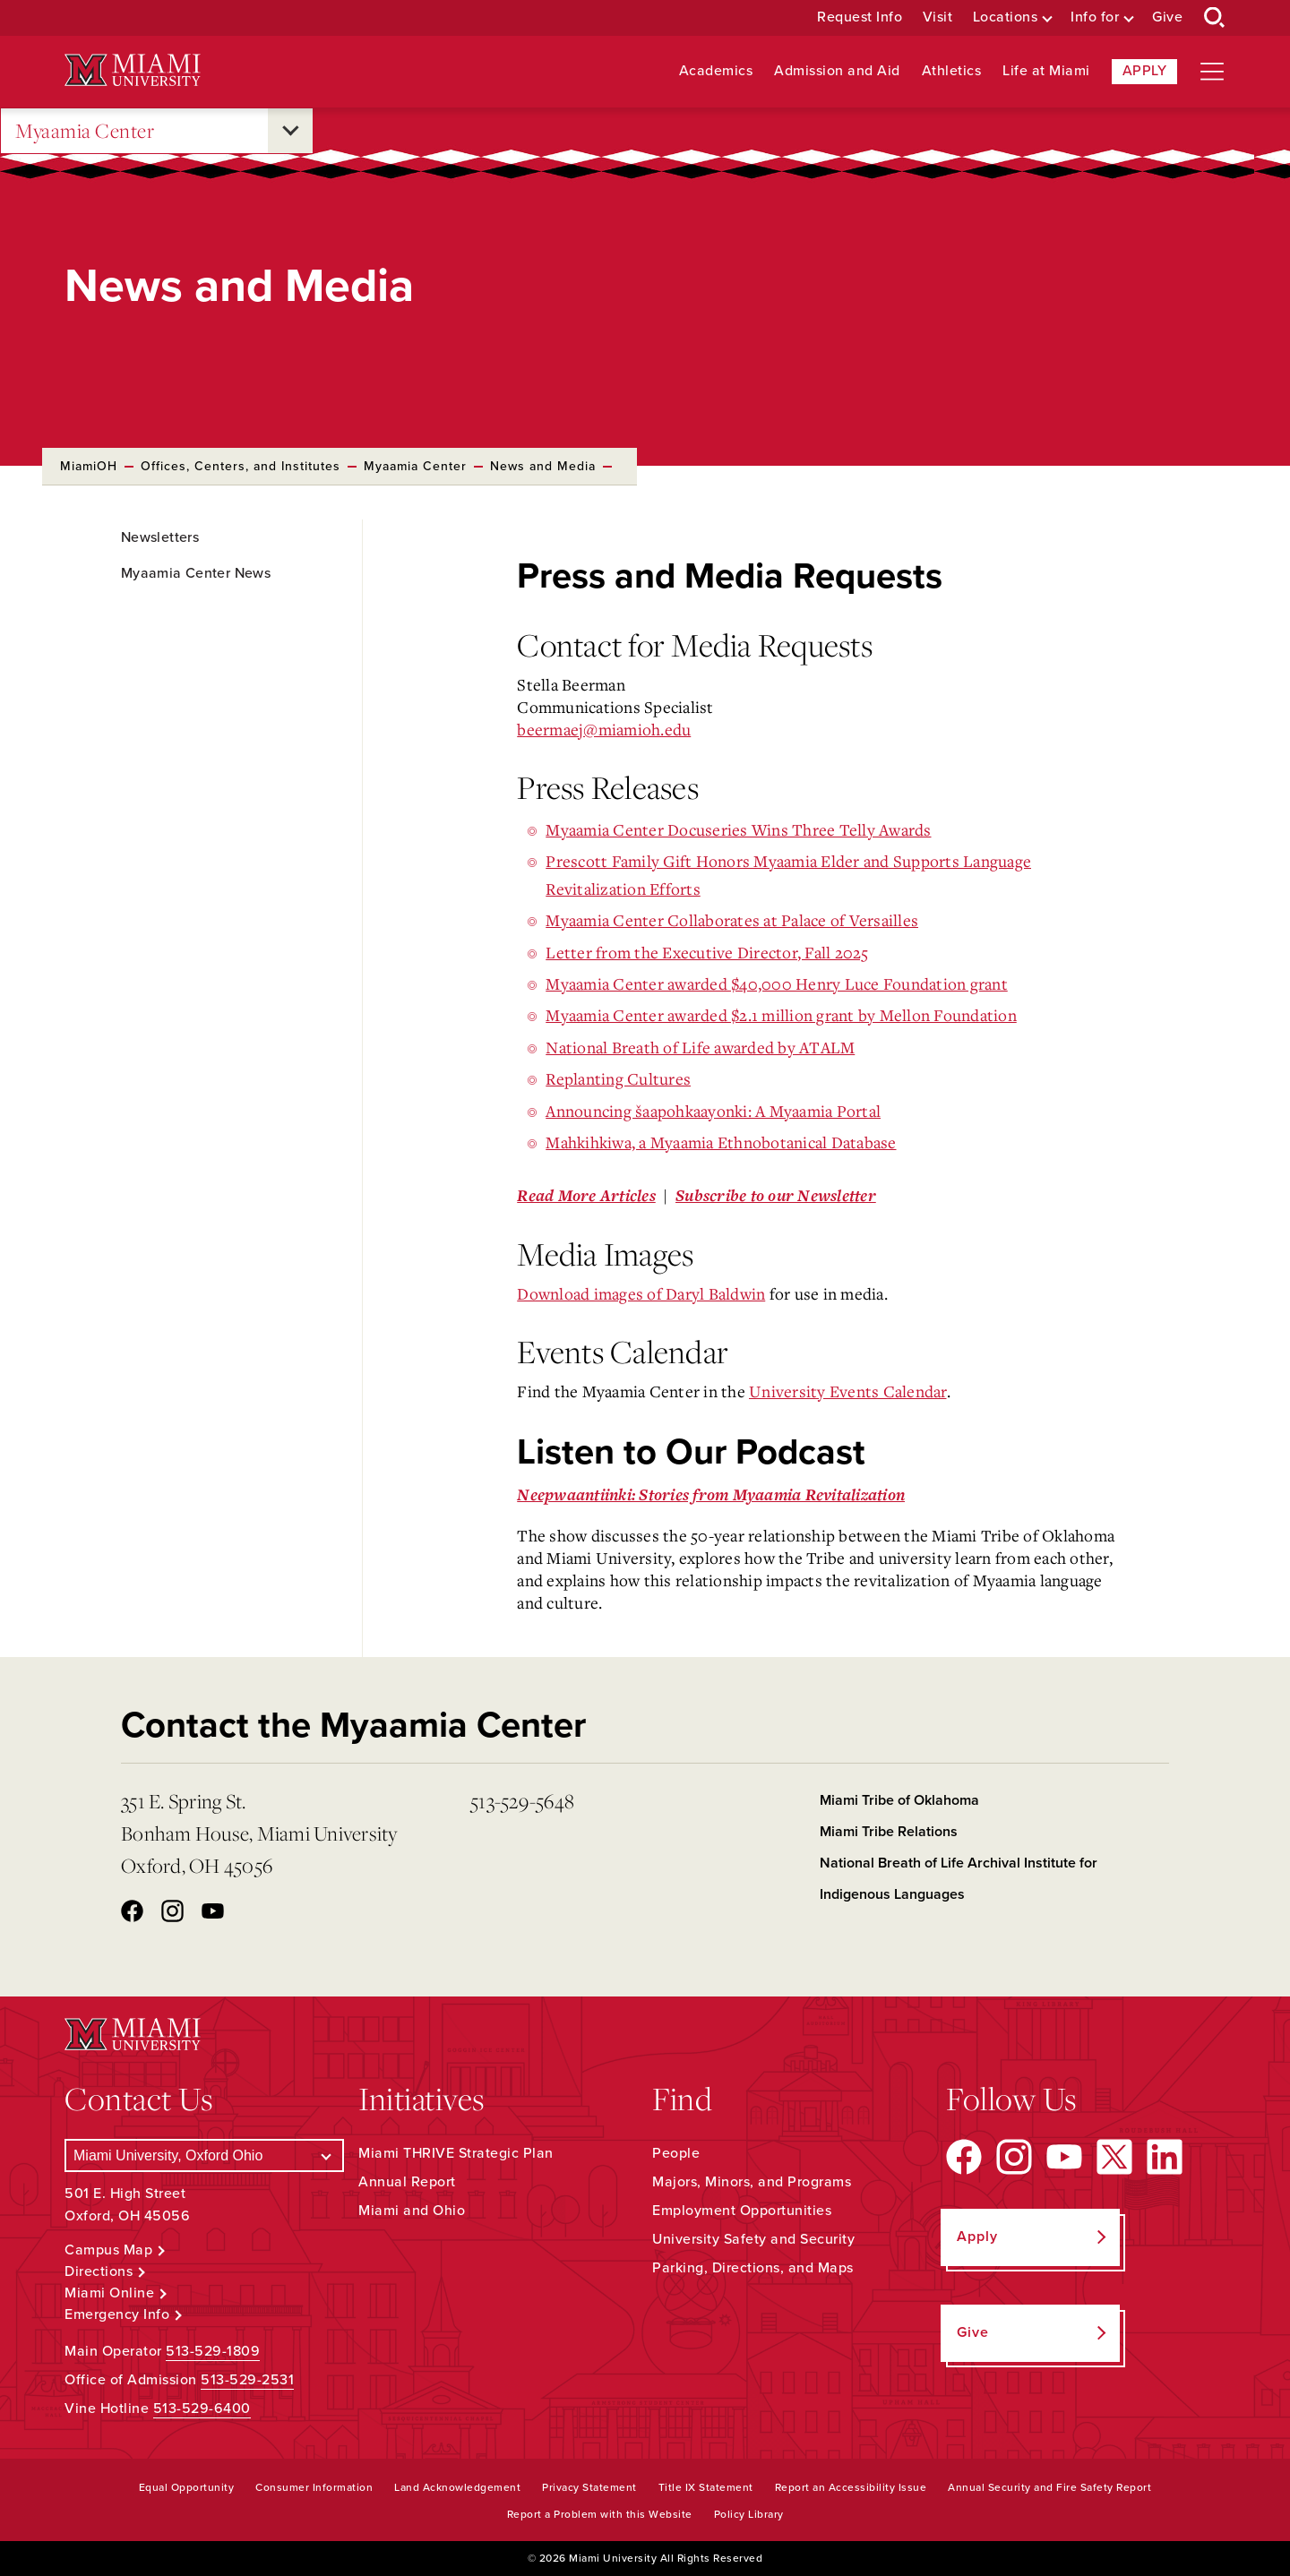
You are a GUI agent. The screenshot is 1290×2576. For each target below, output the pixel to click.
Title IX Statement (705, 2487)
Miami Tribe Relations (889, 1832)
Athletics (952, 71)
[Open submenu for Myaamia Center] (290, 130)
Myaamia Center (84, 131)
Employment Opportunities (741, 2211)
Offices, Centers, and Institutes (240, 466)
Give (1167, 17)
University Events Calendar (848, 1391)
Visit (938, 17)
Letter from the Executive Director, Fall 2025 (707, 952)
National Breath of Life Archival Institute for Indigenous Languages (958, 1878)
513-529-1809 (213, 2351)
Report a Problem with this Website (599, 2514)
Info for (1095, 17)
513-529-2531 (247, 2380)
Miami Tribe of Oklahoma (899, 1800)
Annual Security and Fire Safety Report (1049, 2487)
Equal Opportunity (187, 2487)
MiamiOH (88, 466)
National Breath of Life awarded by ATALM (700, 1047)
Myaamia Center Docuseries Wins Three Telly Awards (738, 829)
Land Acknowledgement (457, 2487)
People (676, 2153)
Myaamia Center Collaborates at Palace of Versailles (732, 920)
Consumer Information (314, 2487)
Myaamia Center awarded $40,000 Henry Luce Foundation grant (777, 983)
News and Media (543, 466)
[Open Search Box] (1215, 18)
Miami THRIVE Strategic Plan (456, 2153)
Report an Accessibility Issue (851, 2487)
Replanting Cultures (618, 1078)
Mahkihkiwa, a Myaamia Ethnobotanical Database (721, 1142)
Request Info (859, 17)
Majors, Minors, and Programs (751, 2182)
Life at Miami (1046, 71)
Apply (1144, 71)
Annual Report (407, 2182)
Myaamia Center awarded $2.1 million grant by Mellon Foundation (781, 1015)
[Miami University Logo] (132, 70)
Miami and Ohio (411, 2211)
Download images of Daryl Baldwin (641, 1293)
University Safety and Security (753, 2239)
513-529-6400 (202, 2408)
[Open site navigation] (1212, 71)
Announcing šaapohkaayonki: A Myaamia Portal (713, 1110)
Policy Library (749, 2514)
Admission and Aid (837, 71)
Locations (1005, 17)
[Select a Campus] (204, 2155)
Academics (716, 71)
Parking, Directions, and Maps (753, 2268)
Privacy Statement (589, 2487)
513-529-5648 (522, 1801)
